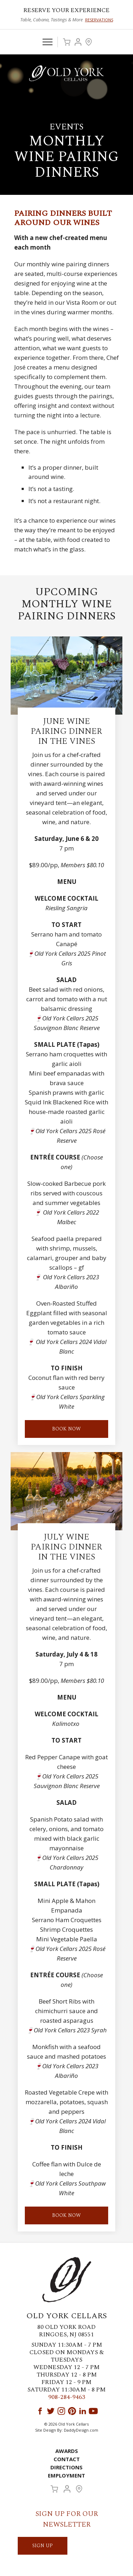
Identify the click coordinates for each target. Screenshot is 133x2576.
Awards (66, 2450)
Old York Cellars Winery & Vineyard (66, 73)
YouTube (93, 2411)
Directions (66, 2467)
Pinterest (72, 2411)
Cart (66, 42)
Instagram (61, 2411)
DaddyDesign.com (81, 2430)
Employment (66, 2475)
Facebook (40, 2411)
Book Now (66, 2215)
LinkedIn (82, 2411)
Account (78, 42)
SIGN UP (42, 2545)
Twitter (50, 2411)
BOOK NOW (66, 1429)
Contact (67, 2459)
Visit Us (88, 42)
